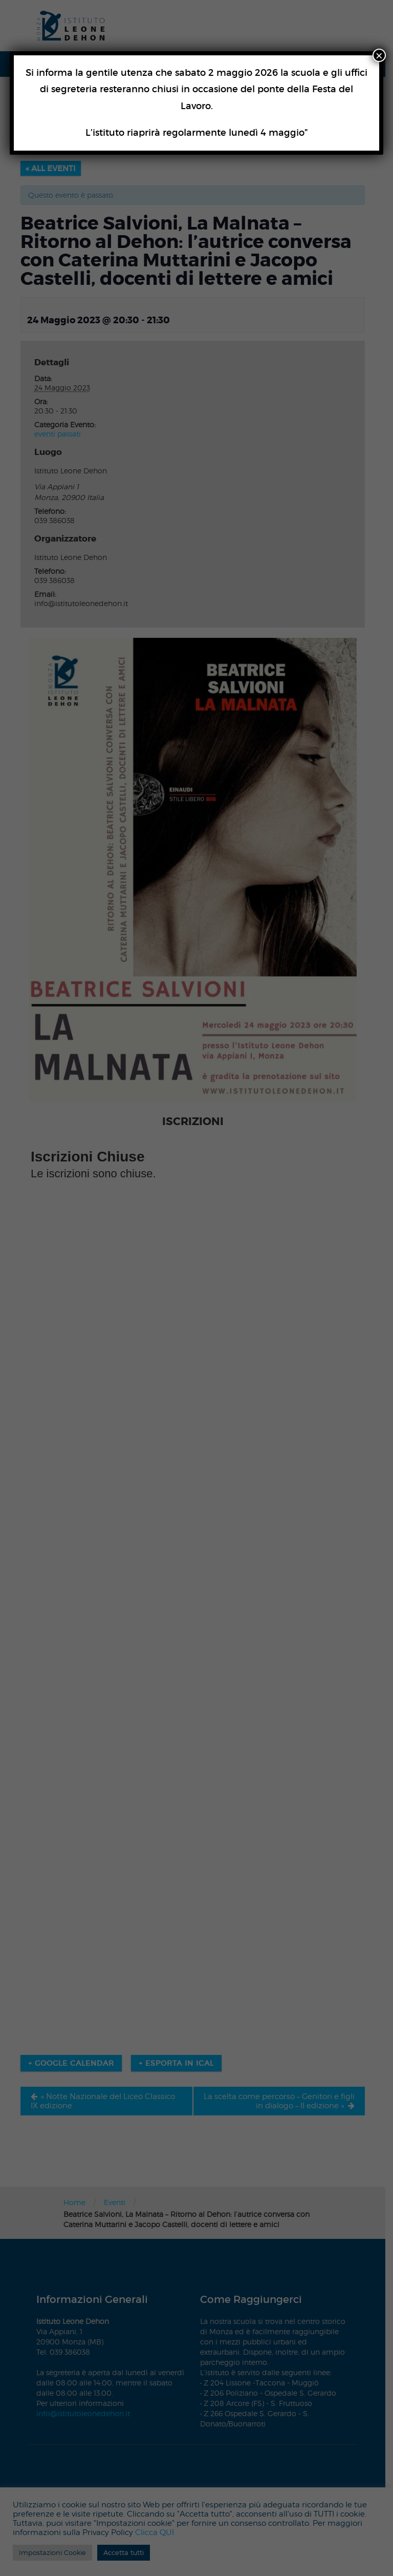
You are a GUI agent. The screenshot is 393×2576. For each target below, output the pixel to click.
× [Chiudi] (379, 55)
